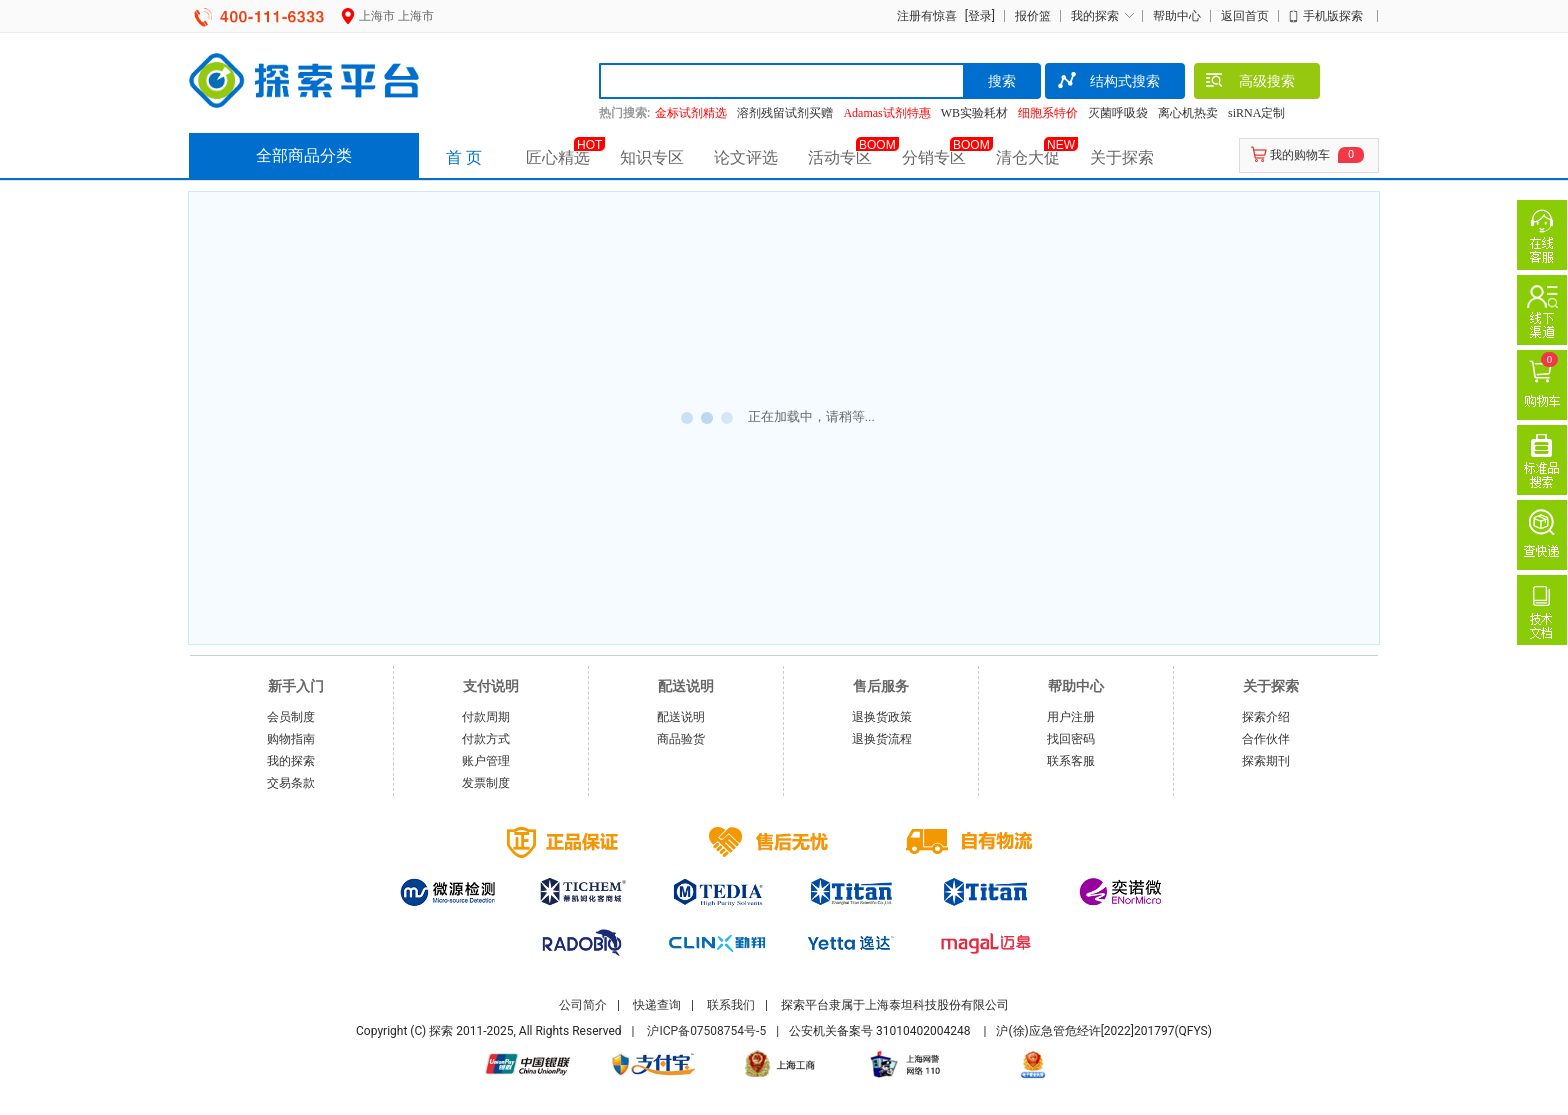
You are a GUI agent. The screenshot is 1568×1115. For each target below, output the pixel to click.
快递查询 (657, 1005)
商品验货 (681, 739)
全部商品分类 (304, 155)
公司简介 (583, 1005)
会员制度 (291, 717)
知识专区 (652, 157)
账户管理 (486, 761)
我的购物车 (1300, 155)
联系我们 (731, 1005)
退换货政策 (882, 717)
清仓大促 (1028, 157)
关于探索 (1122, 157)
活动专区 (840, 157)
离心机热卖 (1188, 113)
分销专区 (934, 157)
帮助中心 (1177, 16)
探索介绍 (1266, 717)
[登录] (977, 16)
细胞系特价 (1048, 113)
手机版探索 (1333, 16)
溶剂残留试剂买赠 (785, 113)
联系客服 (1071, 761)
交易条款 (291, 783)
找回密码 (1071, 739)
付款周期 (486, 717)
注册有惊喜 (927, 16)
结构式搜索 (1107, 83)
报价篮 (1033, 16)
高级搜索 (1249, 83)
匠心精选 (558, 157)
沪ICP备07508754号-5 (706, 1031)
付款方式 (486, 739)
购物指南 (291, 739)
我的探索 (1095, 16)
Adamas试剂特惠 (886, 113)
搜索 (1002, 81)
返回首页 (1245, 16)
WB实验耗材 (974, 113)
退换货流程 (882, 739)
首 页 (464, 157)
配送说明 (681, 717)
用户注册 (1071, 717)
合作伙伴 (1266, 739)
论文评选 (746, 157)
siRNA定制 (1256, 113)
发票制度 (486, 783)
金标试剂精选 (691, 113)
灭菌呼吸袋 (1118, 113)
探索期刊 (1266, 761)
